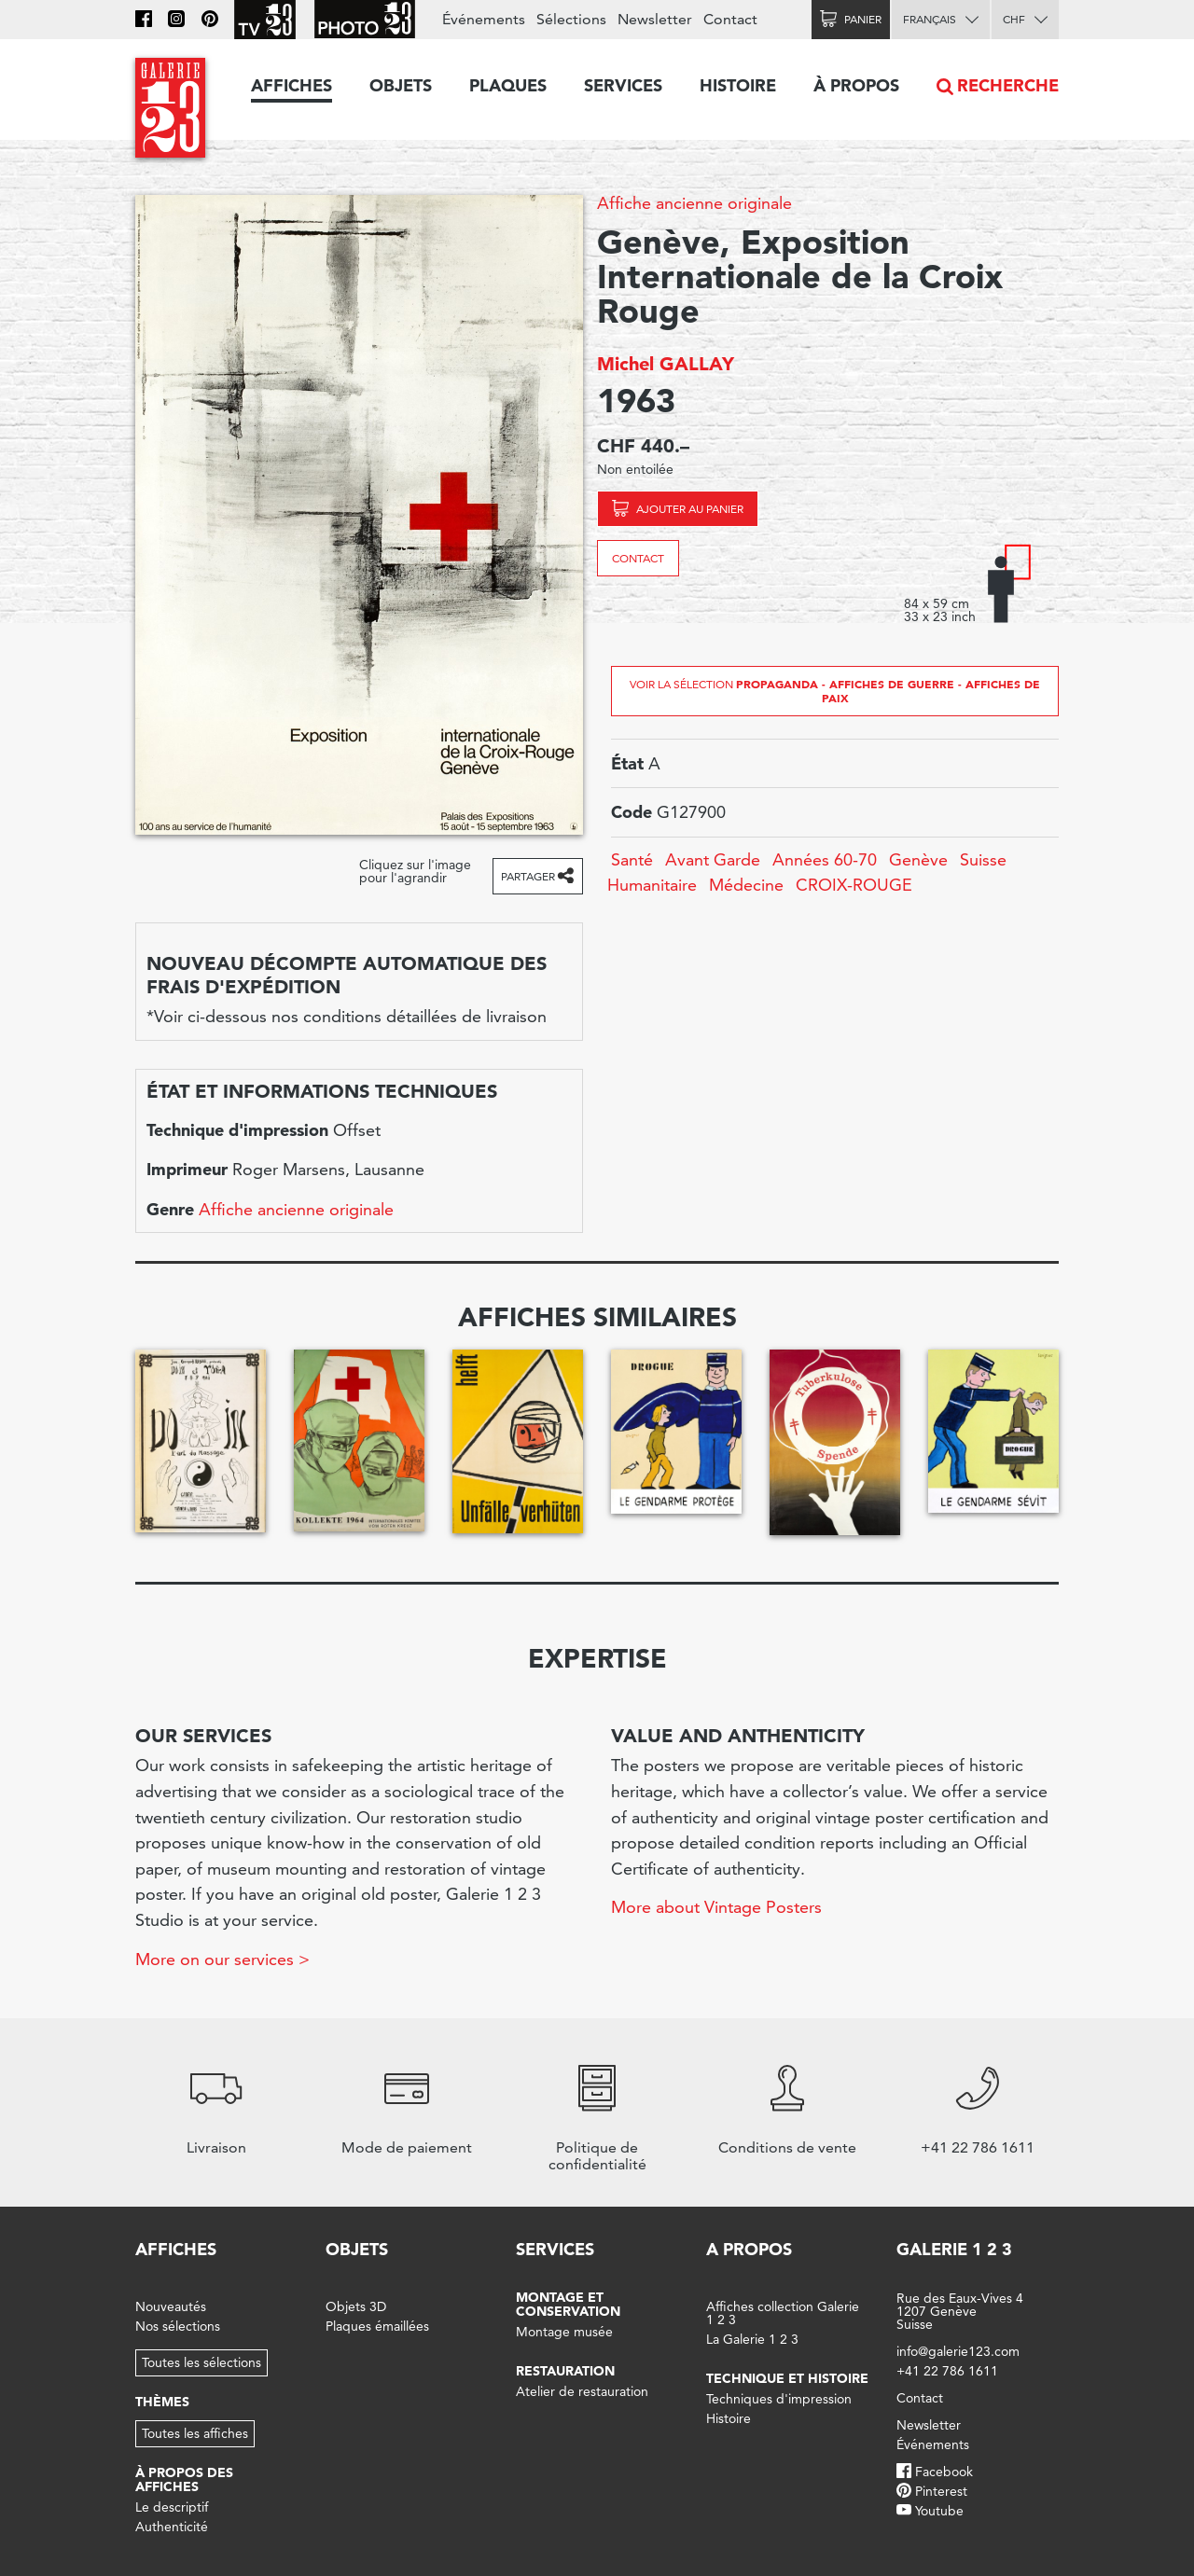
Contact (638, 558)
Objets (400, 85)
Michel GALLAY (665, 364)
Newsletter (655, 19)
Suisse (983, 859)
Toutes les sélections (201, 2362)
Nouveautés (170, 2306)
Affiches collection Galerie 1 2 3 (782, 2313)
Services (623, 85)
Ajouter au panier (689, 509)
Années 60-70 (824, 859)
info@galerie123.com (958, 2351)
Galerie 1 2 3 (954, 2249)
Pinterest (941, 2491)
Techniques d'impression (779, 2398)
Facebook (944, 2471)
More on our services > (222, 1959)
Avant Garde (712, 859)
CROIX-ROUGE (854, 884)
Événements (483, 19)
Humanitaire (652, 884)
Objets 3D (356, 2306)
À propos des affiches (184, 2479)
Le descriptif (171, 2507)
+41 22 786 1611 (947, 2370)
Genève (918, 859)
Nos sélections (177, 2326)
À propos (856, 85)
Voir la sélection (835, 690)
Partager (528, 876)
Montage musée (564, 2331)
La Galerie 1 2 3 (752, 2339)
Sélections (571, 19)
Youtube (939, 2510)
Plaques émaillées (377, 2326)
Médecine (746, 884)
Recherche (1008, 85)
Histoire (738, 85)
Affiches (291, 85)
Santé (632, 859)
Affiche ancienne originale (694, 203)
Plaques (508, 85)
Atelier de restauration (582, 2391)
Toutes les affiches (195, 2433)
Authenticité (171, 2526)
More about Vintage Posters (716, 1907)
